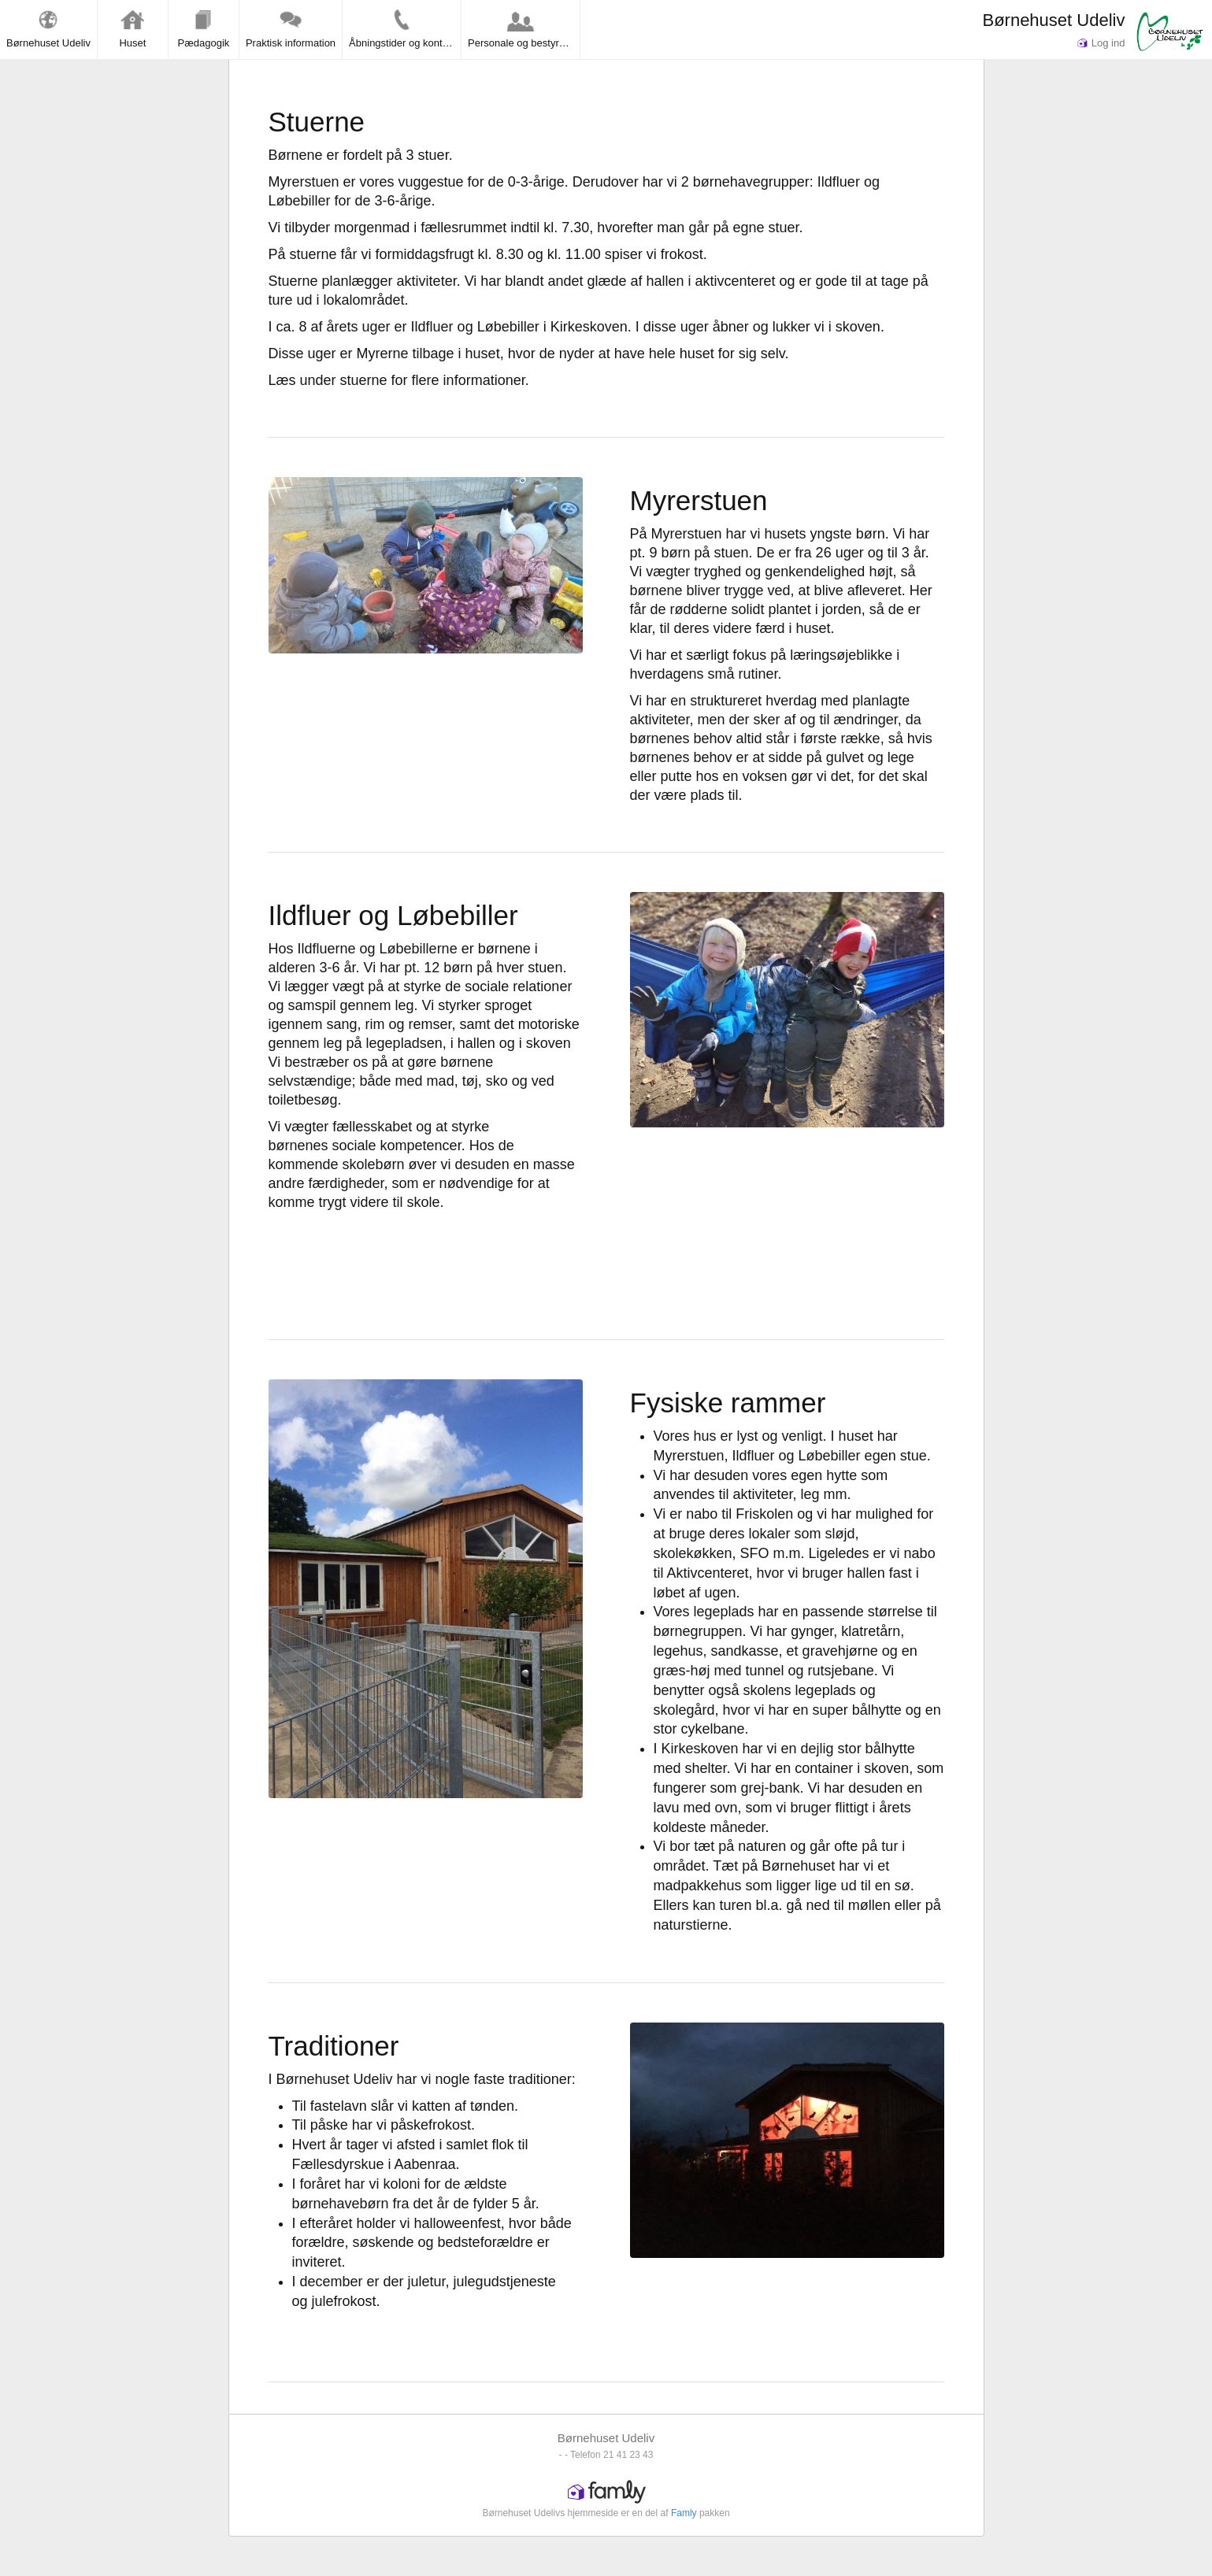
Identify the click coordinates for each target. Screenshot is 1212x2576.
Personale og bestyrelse (522, 28)
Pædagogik (204, 28)
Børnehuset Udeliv (1053, 20)
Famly (684, 2513)
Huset (132, 28)
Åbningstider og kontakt (402, 28)
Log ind (1101, 43)
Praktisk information (290, 28)
